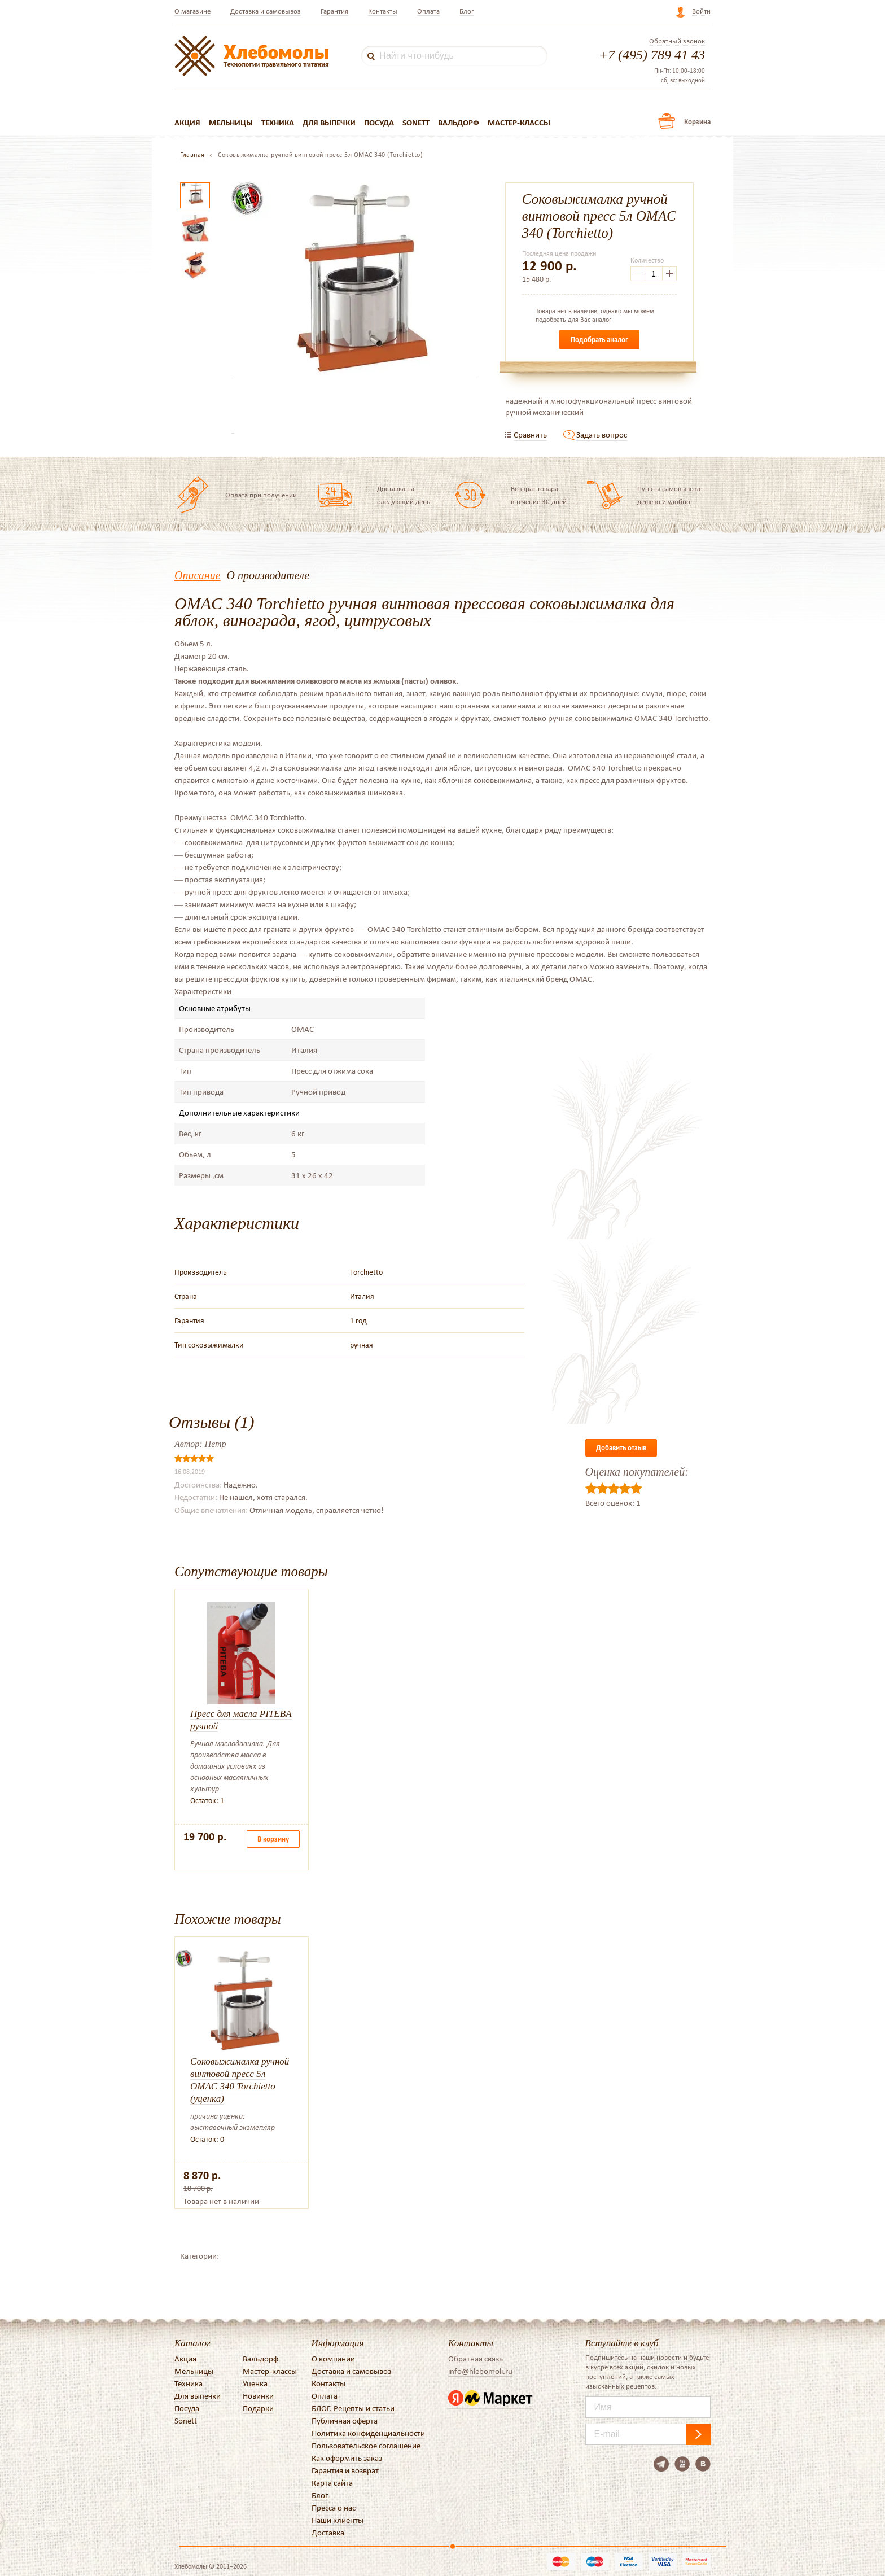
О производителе (268, 575)
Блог (466, 11)
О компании (333, 2359)
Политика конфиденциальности (368, 2433)
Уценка (255, 2383)
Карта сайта (332, 2483)
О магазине (192, 11)
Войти (701, 11)
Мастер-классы (519, 122)
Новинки (258, 2396)
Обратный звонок (677, 41)
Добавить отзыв (621, 1448)
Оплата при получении (261, 495)
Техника (277, 122)
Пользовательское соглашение (366, 2446)
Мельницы (231, 122)
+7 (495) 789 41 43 (652, 55)
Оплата (428, 11)
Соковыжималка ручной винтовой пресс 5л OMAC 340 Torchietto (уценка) (239, 2080)
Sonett (416, 122)
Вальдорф (458, 122)
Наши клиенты (337, 2520)
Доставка (328, 2532)
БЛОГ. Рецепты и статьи (353, 2408)
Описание (197, 575)
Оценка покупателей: (637, 1472)
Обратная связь (475, 2359)
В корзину (273, 1839)
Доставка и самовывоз (265, 11)
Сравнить (530, 435)
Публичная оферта (345, 2421)
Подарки (258, 2408)
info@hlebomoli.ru (480, 2371)
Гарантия (334, 11)
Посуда (379, 122)
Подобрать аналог (599, 339)
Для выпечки (329, 122)
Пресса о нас (334, 2508)
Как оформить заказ (347, 2458)
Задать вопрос (601, 435)
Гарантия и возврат (345, 2470)
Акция (187, 122)
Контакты (382, 11)
